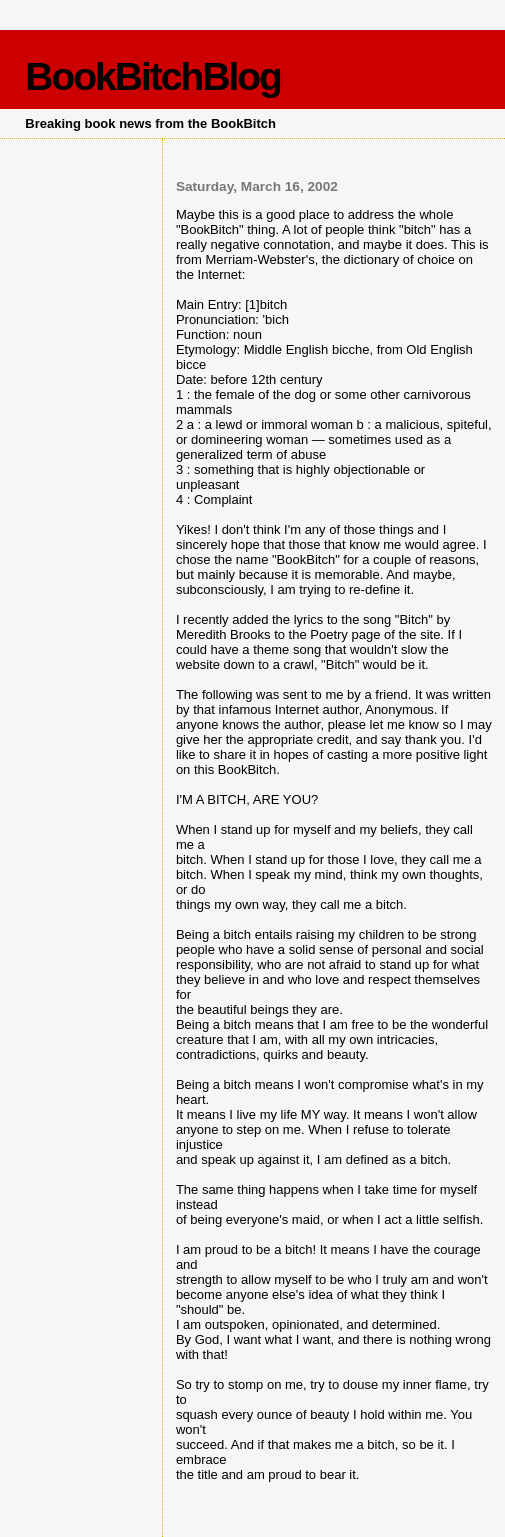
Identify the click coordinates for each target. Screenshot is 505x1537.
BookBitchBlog (153, 76)
